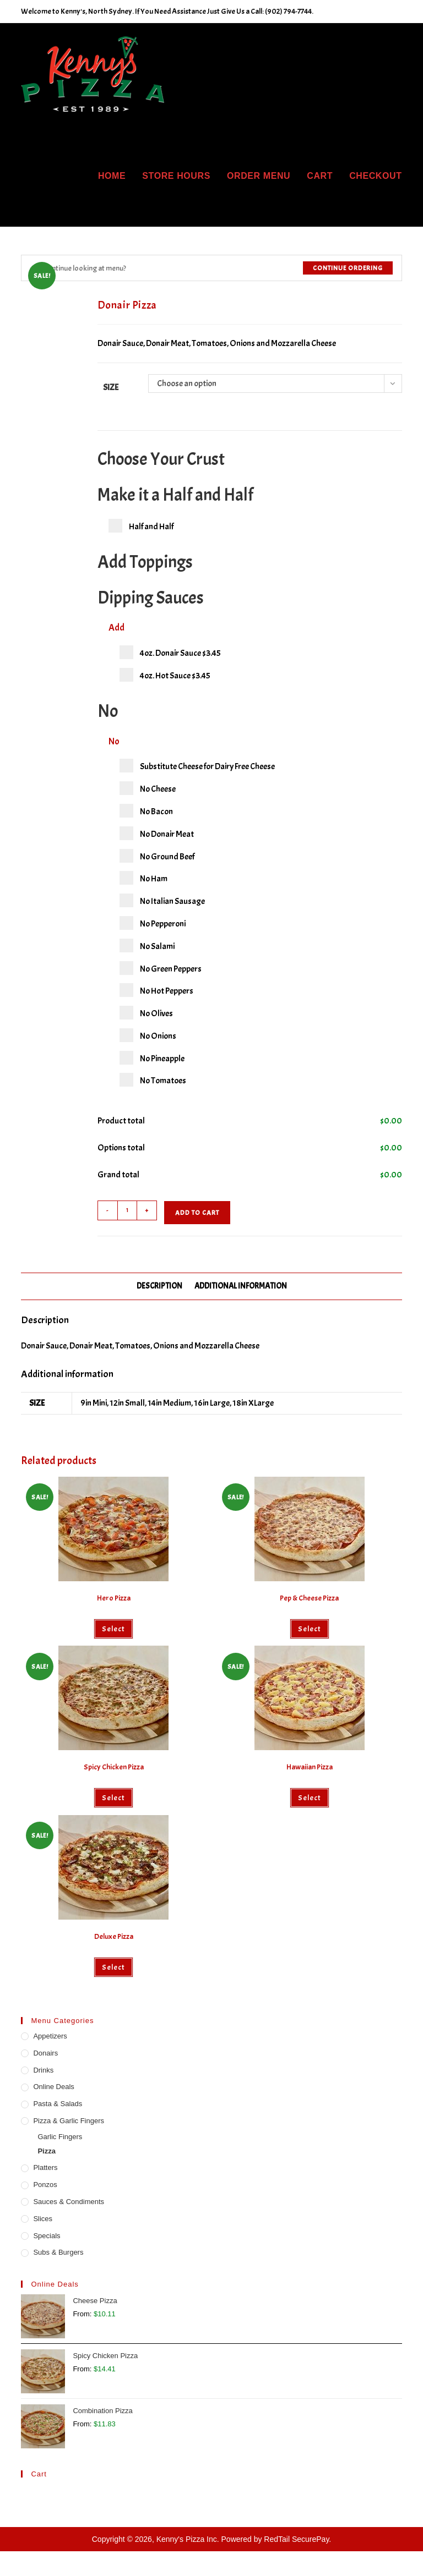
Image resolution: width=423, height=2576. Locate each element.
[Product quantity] (127, 1210)
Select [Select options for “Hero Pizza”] (113, 1629)
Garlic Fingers (59, 2137)
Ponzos (45, 2184)
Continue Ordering (348, 268)
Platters (45, 2167)
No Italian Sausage (162, 900)
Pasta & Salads (57, 2104)
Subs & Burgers (58, 2252)
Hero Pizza (114, 1598)
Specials (46, 2236)
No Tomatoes (153, 1080)
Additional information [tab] (240, 1286)
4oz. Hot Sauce (165, 675)
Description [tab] (159, 1286)
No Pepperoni (153, 923)
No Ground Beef (157, 856)
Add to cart (197, 1212)
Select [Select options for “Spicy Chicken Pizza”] (113, 1797)
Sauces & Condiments (68, 2201)
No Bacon (146, 811)
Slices (42, 2219)
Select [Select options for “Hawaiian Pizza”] (309, 1797)
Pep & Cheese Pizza (309, 1598)
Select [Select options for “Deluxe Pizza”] (113, 1967)
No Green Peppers (161, 968)
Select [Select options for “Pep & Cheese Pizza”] (309, 1629)
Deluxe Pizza (113, 1936)
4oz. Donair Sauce (170, 652)
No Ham (143, 878)
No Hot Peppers (156, 990)
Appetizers (50, 2036)
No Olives (146, 1013)
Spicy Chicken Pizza (114, 1767)
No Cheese (148, 788)
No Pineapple (152, 1058)
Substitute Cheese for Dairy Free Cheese (197, 765)
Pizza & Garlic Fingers (68, 2121)
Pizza (46, 2151)
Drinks (43, 2070)
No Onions (148, 1035)
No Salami (147, 945)
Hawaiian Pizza (309, 1767)
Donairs (45, 2053)
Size (110, 387)
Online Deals (53, 2086)
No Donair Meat (157, 833)
